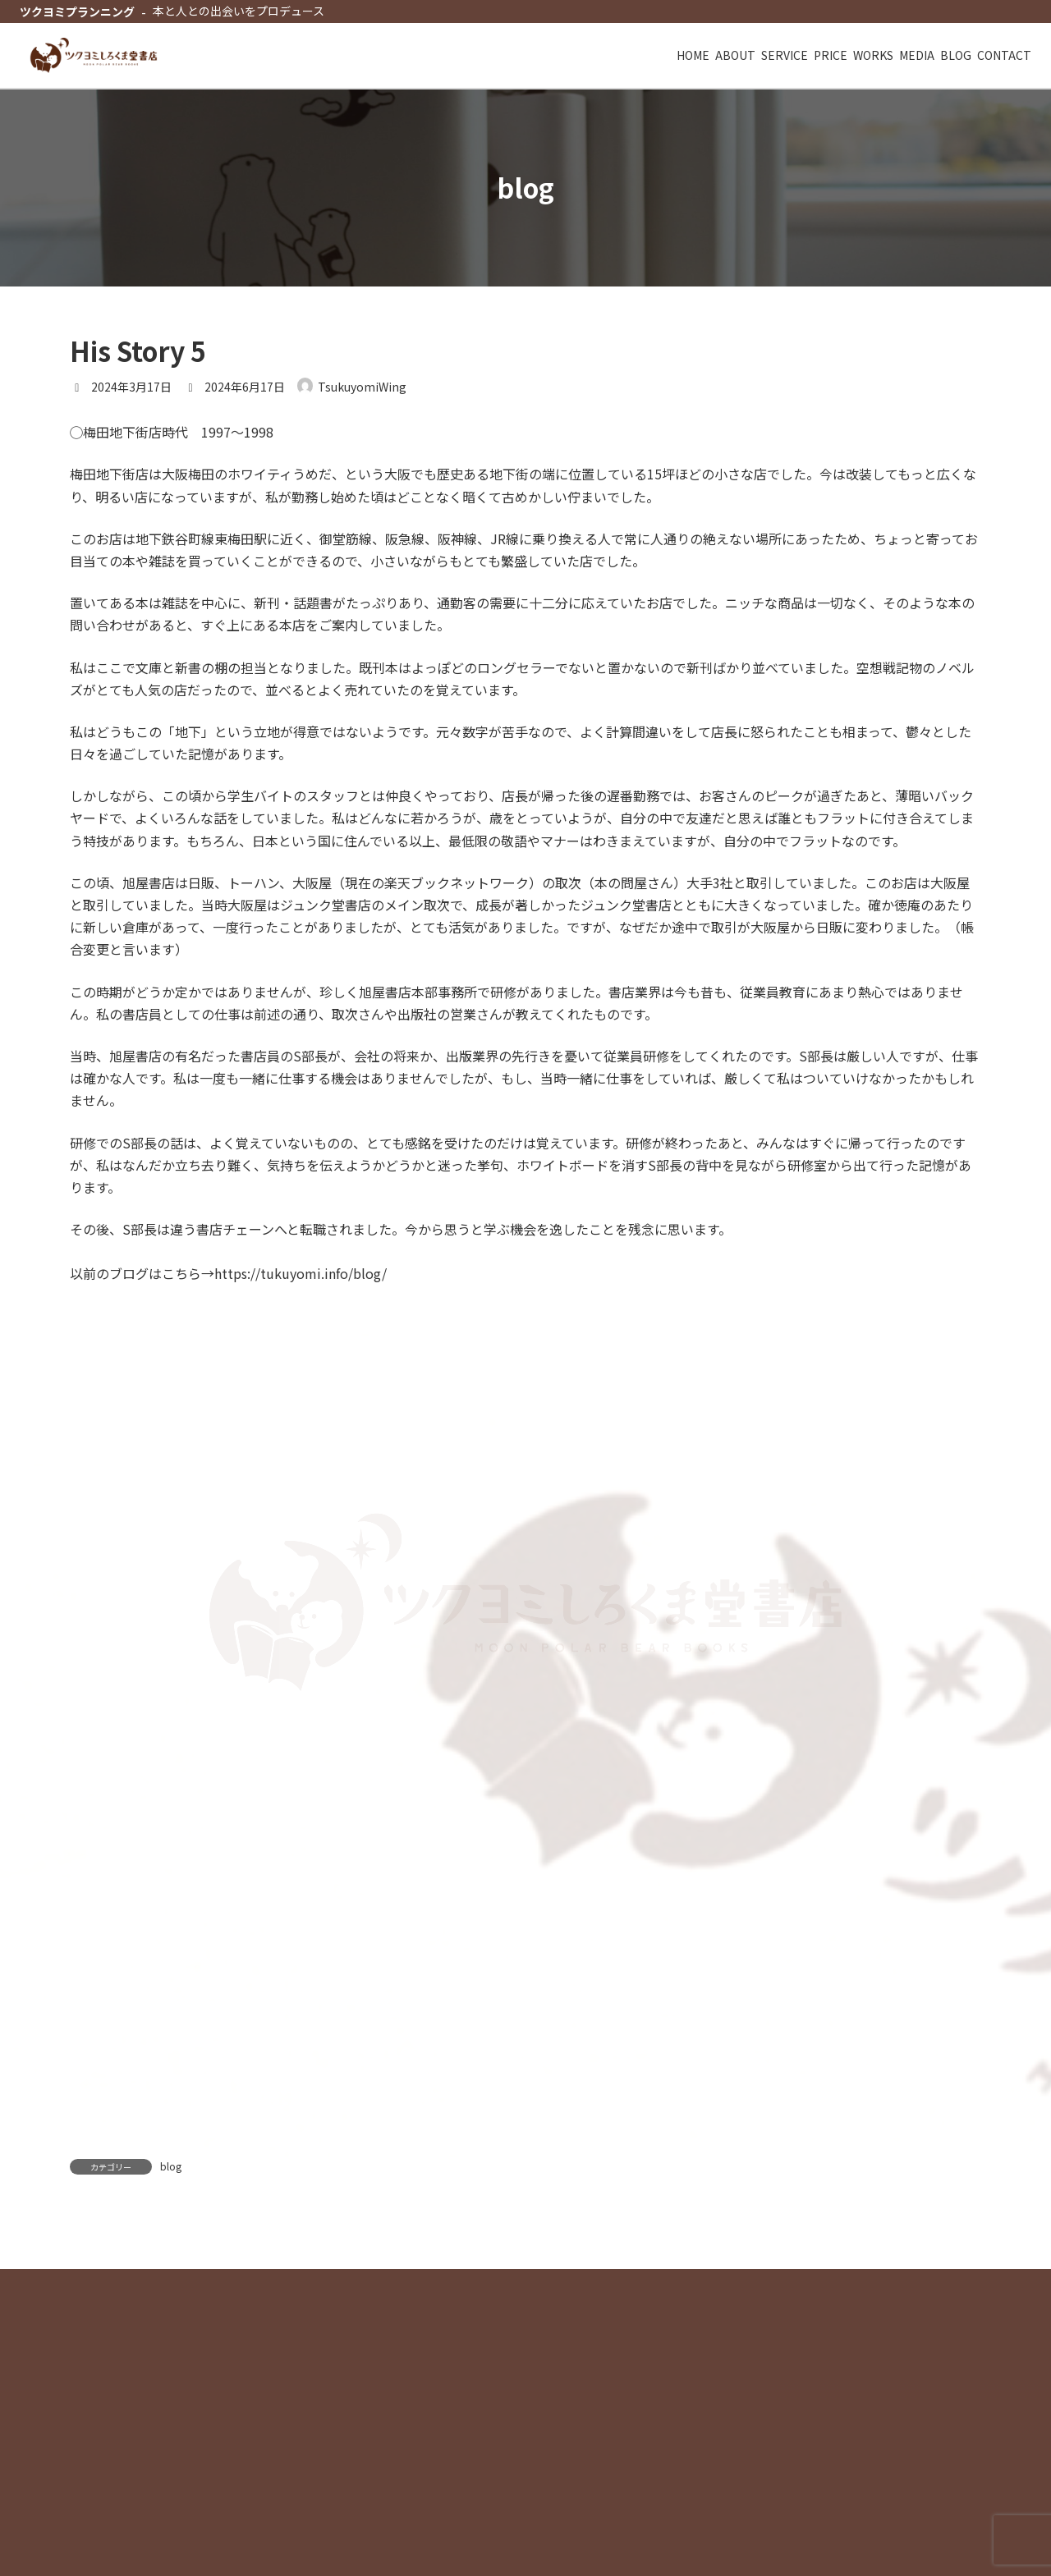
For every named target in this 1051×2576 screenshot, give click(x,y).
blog (170, 2171)
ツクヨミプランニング (77, 11)
